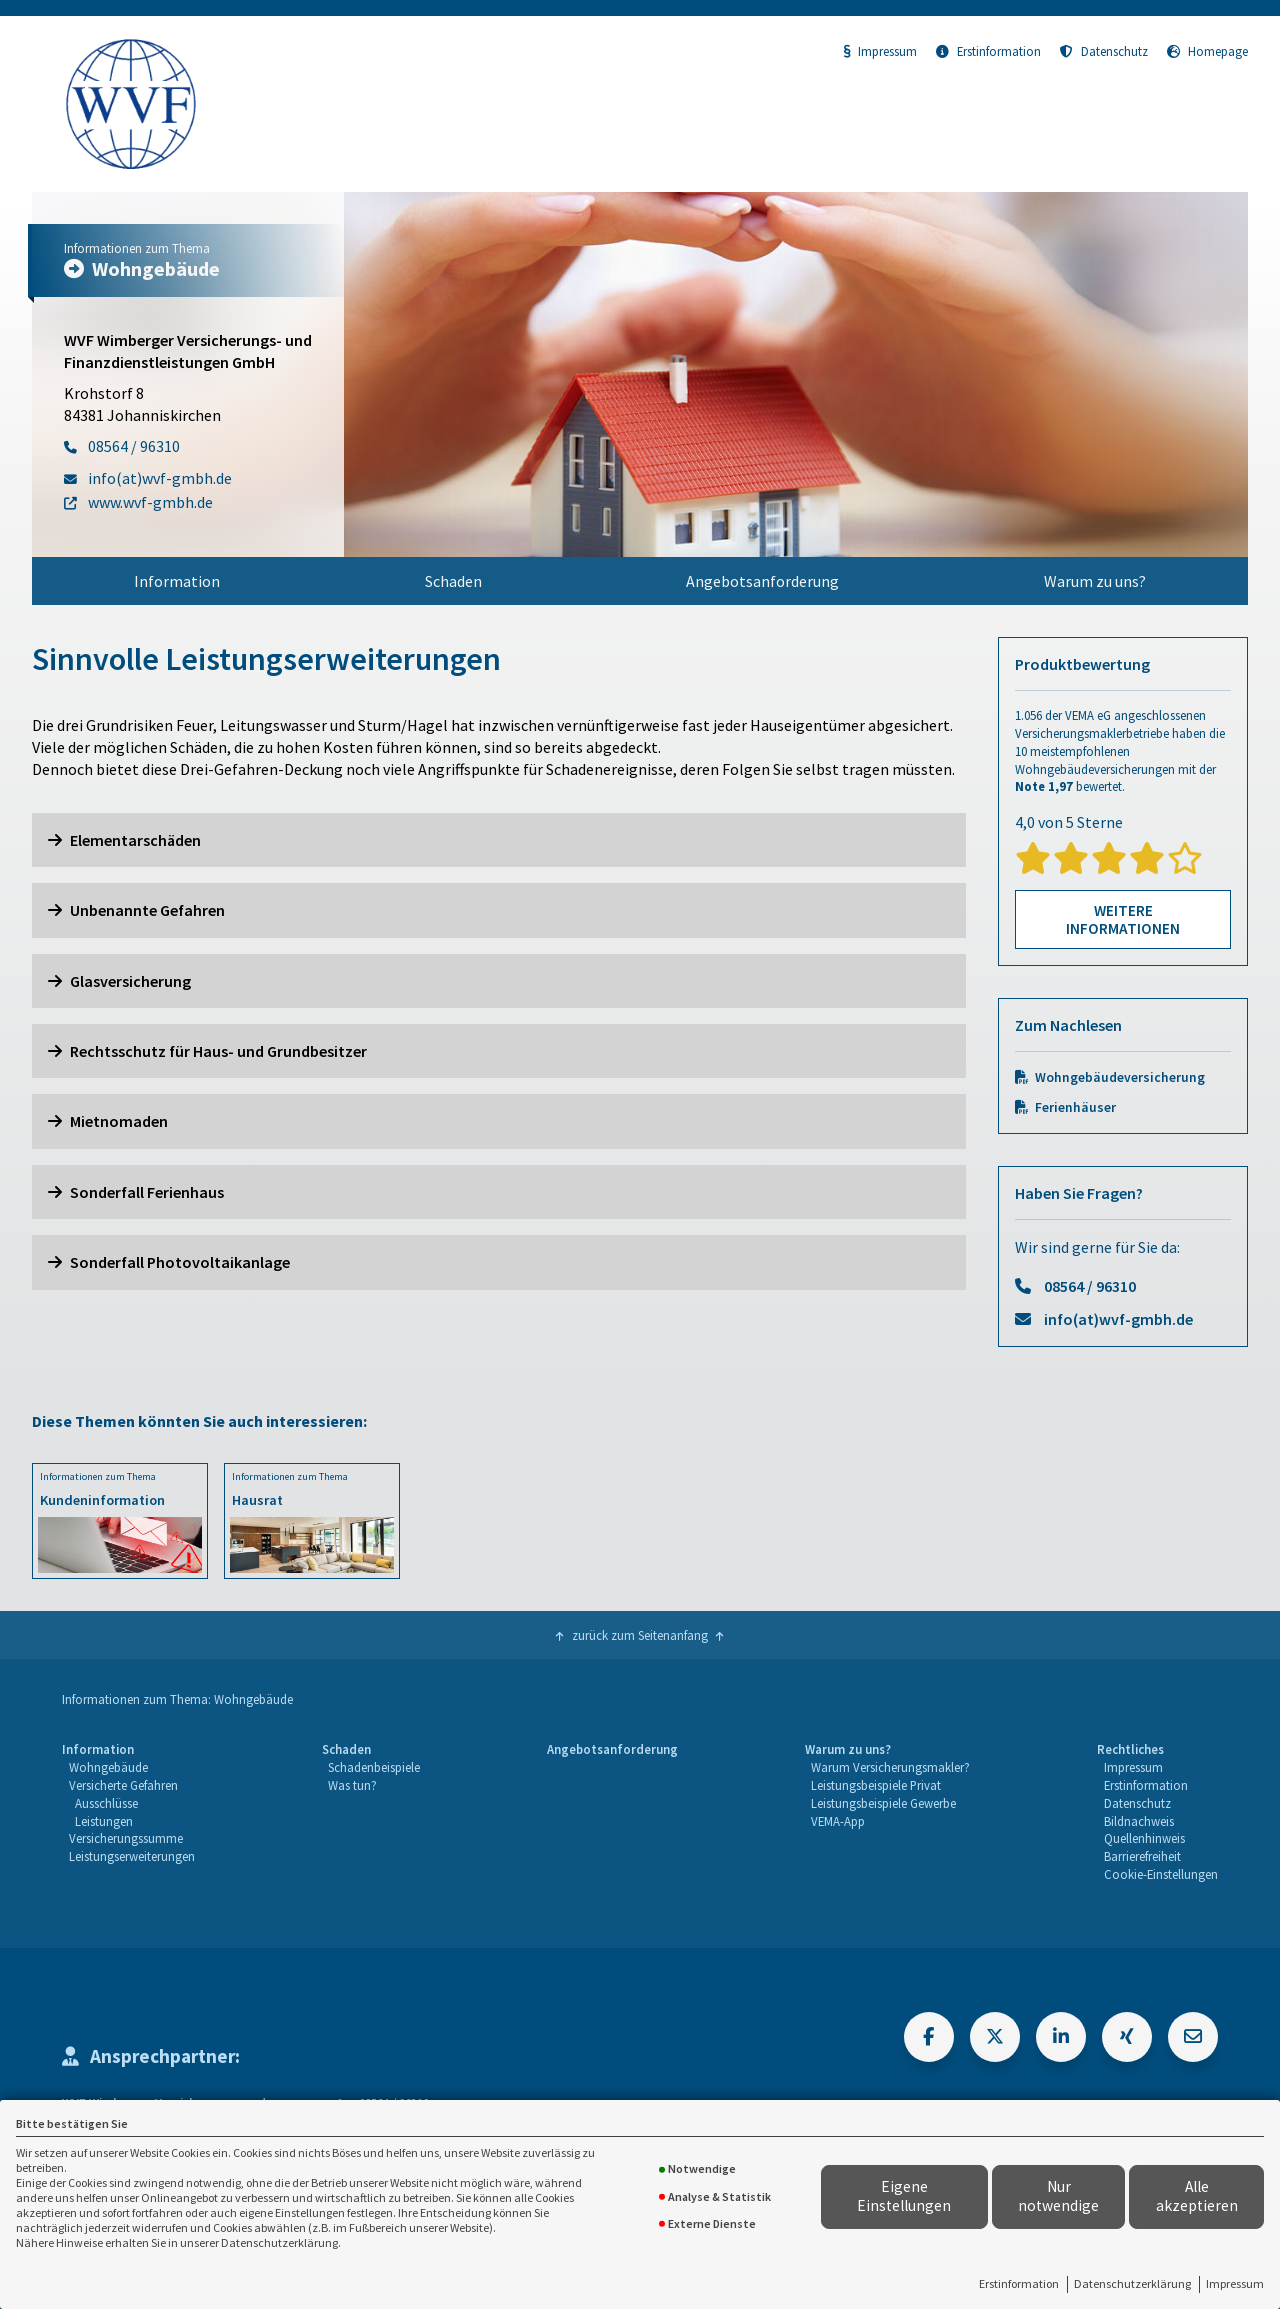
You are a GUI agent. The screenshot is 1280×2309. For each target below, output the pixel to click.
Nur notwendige (1058, 2196)
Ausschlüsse (106, 1803)
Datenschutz (1104, 51)
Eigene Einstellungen (904, 2196)
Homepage (1207, 51)
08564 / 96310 (1090, 1286)
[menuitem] (177, 581)
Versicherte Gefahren (123, 1785)
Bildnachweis (1139, 1821)
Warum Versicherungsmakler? (890, 1767)
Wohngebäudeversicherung (1120, 1077)
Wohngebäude (108, 1767)
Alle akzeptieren (1197, 2196)
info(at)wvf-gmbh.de (1118, 1319)
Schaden (453, 581)
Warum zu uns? (1095, 581)
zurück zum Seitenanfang (640, 1635)
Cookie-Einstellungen (1161, 1874)
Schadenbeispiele (374, 1767)
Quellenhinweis (1144, 1838)
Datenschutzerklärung (1132, 2283)
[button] (499, 840)
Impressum (1235, 2283)
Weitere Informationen (1123, 919)
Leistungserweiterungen (132, 1856)
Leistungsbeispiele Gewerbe (883, 1803)
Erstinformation (1019, 2283)
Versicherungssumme (126, 1838)
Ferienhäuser (1075, 1107)
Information (177, 581)
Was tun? (352, 1785)
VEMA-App (838, 1821)
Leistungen (104, 1821)
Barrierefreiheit (1142, 1856)
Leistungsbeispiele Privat (876, 1785)
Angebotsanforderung (762, 581)
